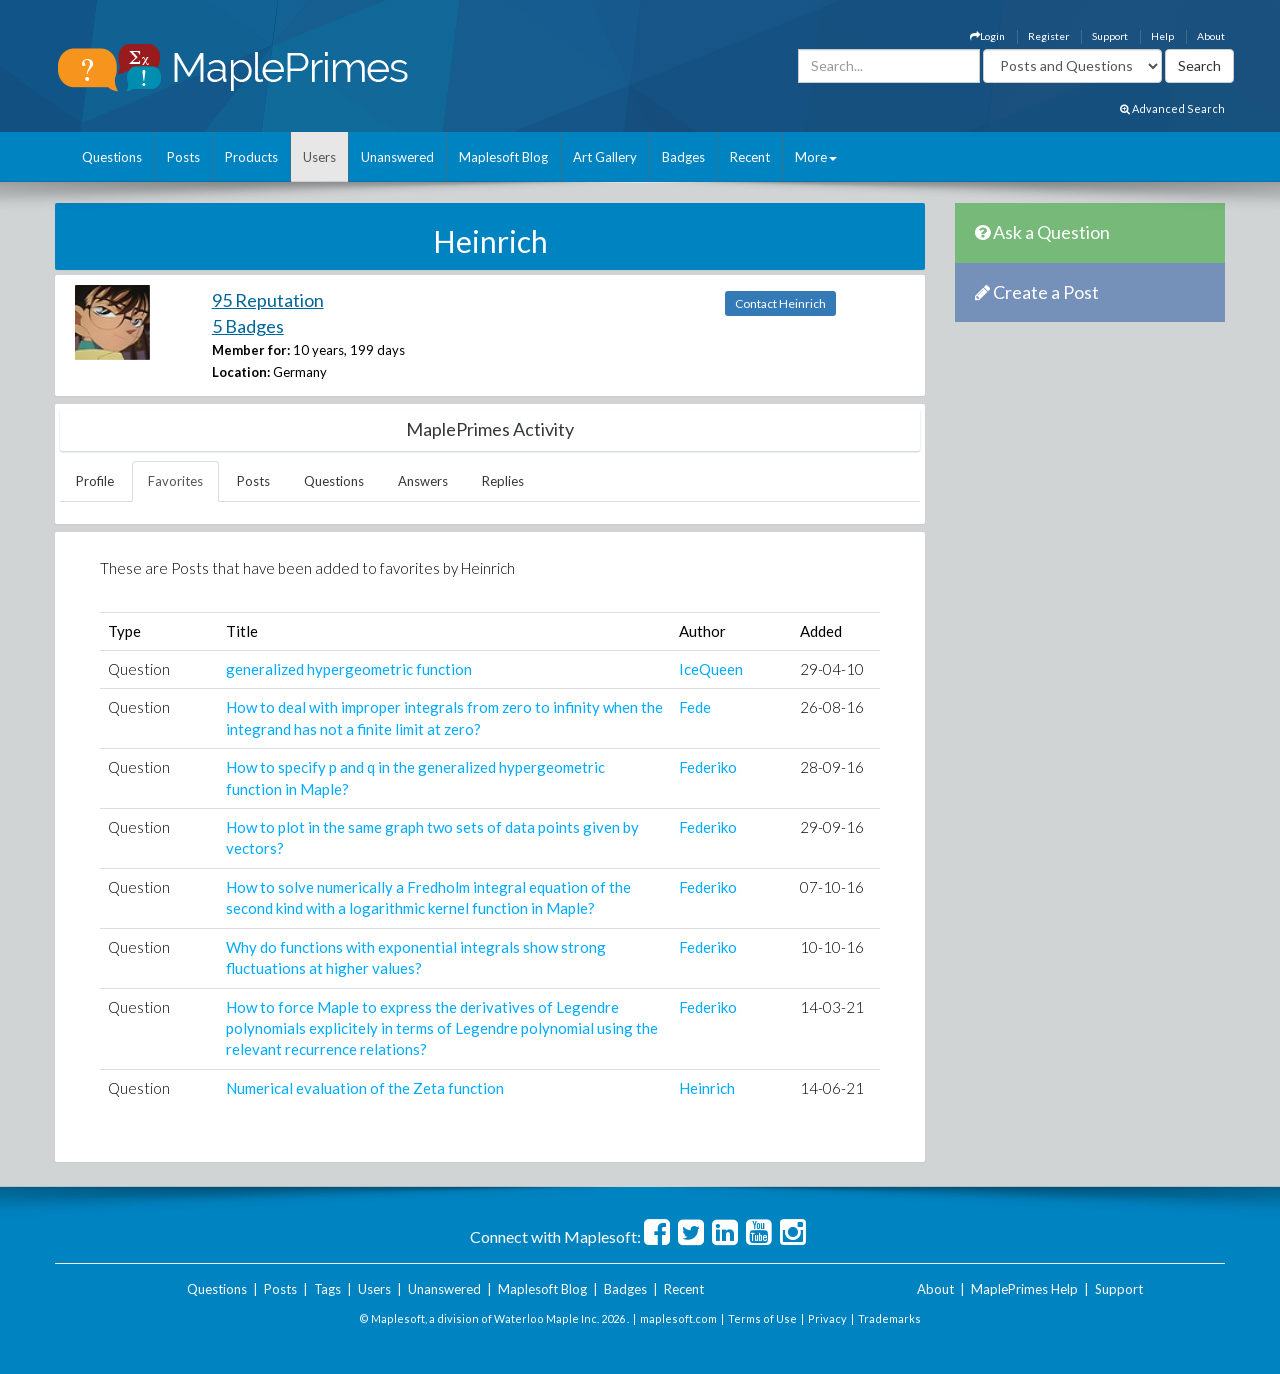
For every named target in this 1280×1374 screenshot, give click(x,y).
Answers (423, 481)
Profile (95, 481)
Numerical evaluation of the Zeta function (365, 1088)
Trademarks (889, 1318)
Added (821, 631)
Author (702, 631)
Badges (683, 157)
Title (242, 631)
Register (1048, 36)
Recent (750, 157)
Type (124, 631)
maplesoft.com (678, 1318)
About (1211, 36)
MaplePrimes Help (1024, 1289)
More (816, 157)
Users (319, 157)
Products (251, 157)
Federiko (708, 767)
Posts (183, 157)
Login (987, 36)
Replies (503, 481)
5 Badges (248, 326)
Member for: (251, 350)
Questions (112, 157)
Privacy (827, 1318)
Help (1162, 36)
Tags (327, 1289)
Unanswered (397, 157)
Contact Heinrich (780, 303)
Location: (241, 372)
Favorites (175, 481)
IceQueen (711, 669)
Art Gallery (605, 157)
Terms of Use (762, 1318)
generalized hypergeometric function (349, 669)
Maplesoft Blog (503, 157)
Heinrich (707, 1088)
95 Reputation (268, 300)
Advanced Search (1172, 108)
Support (1110, 36)
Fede (695, 707)
